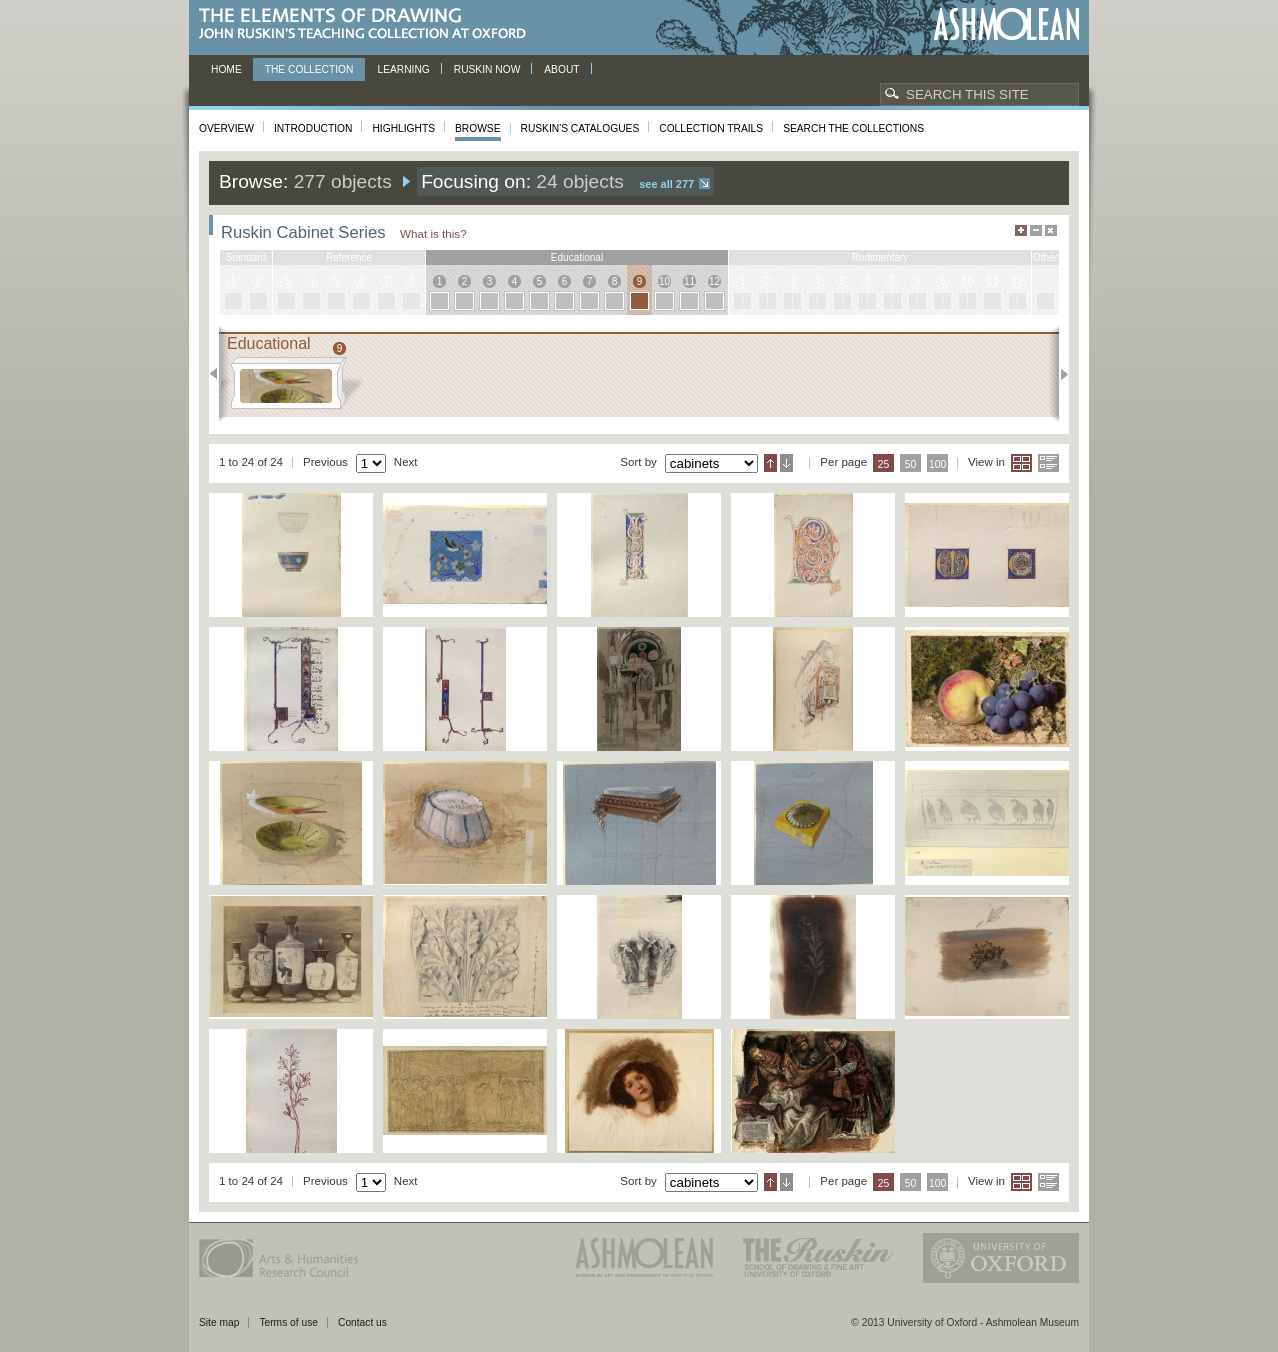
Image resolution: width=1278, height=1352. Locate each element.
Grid (1021, 463)
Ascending (770, 463)
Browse (478, 128)
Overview (226, 128)
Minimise (1036, 230)
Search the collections (853, 128)
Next (1058, 374)
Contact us (362, 1322)
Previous (219, 374)
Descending (786, 463)
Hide (1051, 230)
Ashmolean (1006, 24)
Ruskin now (487, 69)
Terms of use (288, 1322)
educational (577, 257)
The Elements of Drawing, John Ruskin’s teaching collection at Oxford (368, 24)
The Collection (309, 69)
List (1048, 463)
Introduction (313, 128)
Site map (219, 1322)
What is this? (433, 233)
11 (689, 281)
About (561, 69)
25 (884, 464)
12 (714, 281)
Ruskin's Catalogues (580, 128)
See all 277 (666, 184)
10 (664, 281)
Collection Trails (711, 128)
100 (937, 464)
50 (911, 464)
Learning (403, 69)
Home (226, 69)
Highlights (403, 128)
